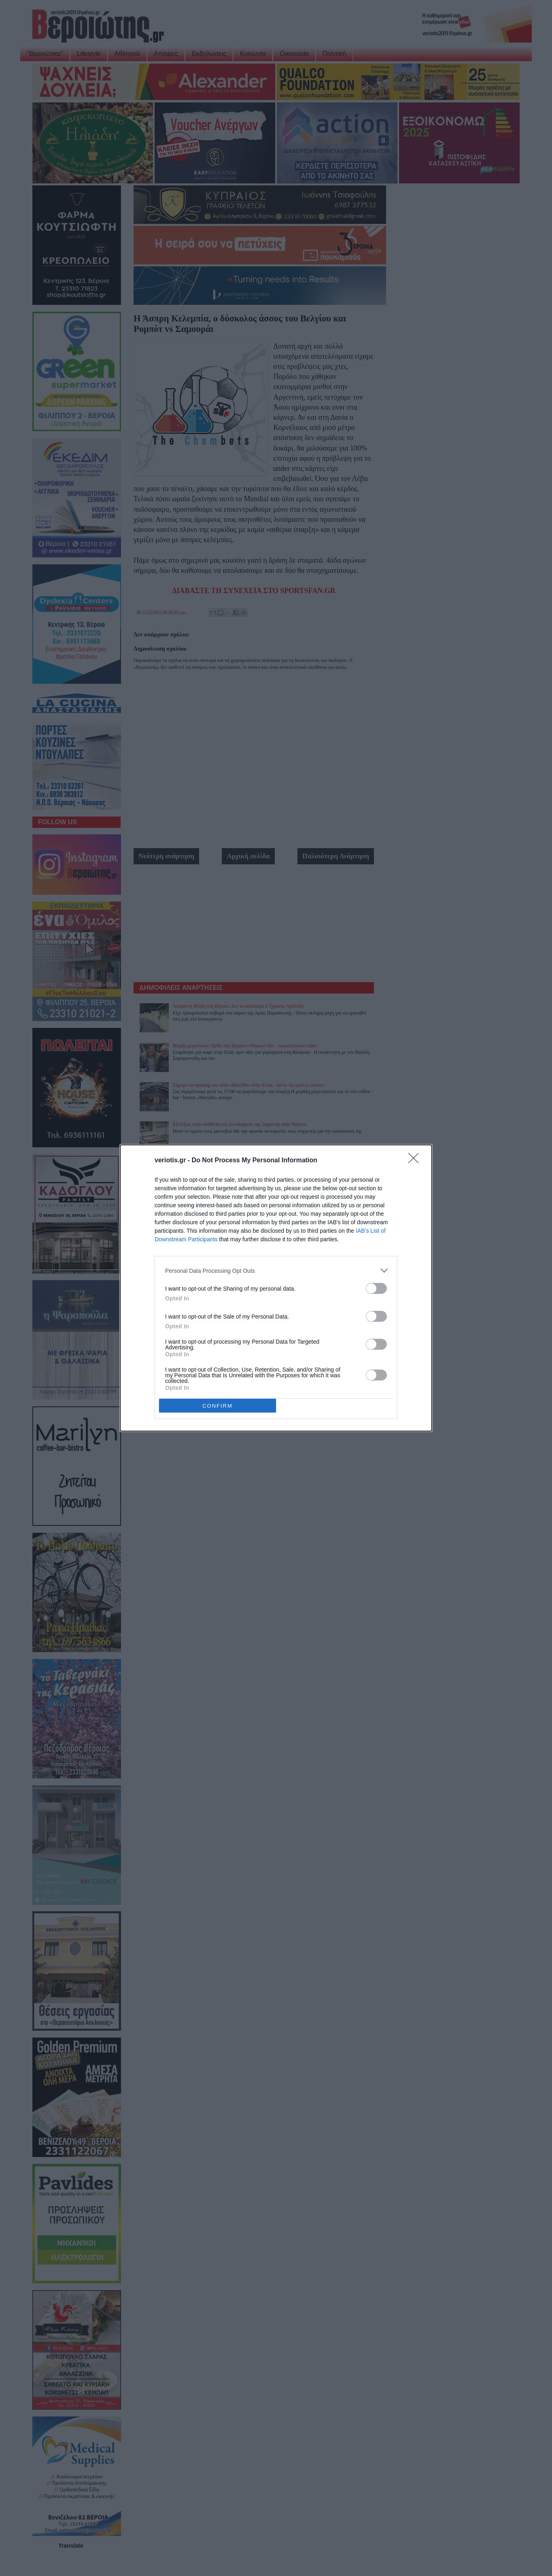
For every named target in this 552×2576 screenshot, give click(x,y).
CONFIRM (217, 1406)
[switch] (376, 1288)
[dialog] (276, 1288)
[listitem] (276, 1270)
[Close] (416, 1160)
